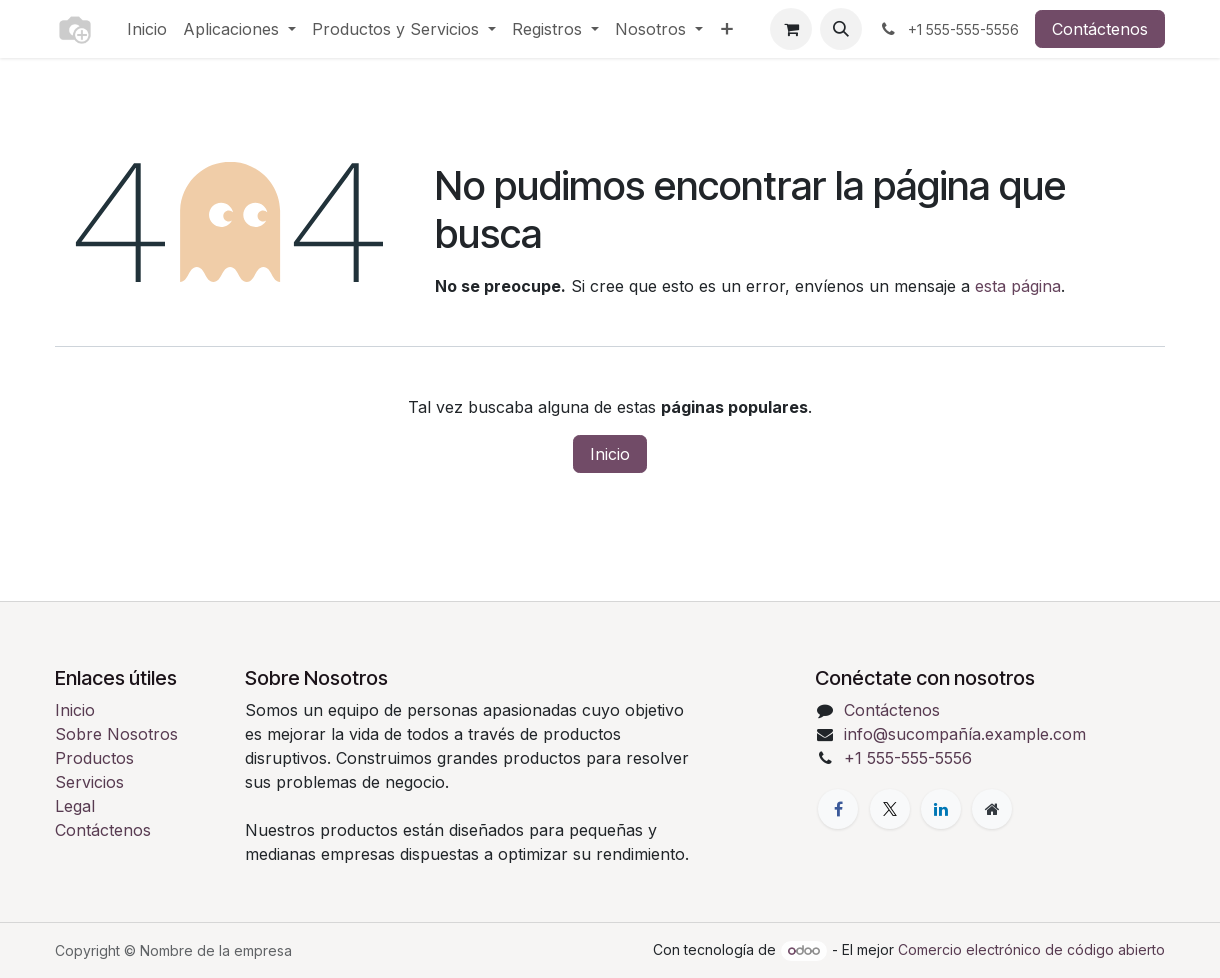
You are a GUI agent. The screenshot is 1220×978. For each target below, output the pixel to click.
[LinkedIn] (941, 809)
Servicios (89, 782)
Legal (75, 806)
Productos (94, 758)
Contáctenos (1100, 29)
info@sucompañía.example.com (965, 734)
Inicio (610, 454)
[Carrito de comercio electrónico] (791, 29)
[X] (890, 809)
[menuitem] (147, 29)
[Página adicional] (992, 809)
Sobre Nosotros (116, 734)
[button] (841, 29)
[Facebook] (838, 809)
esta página (1018, 286)
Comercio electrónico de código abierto (1031, 949)
